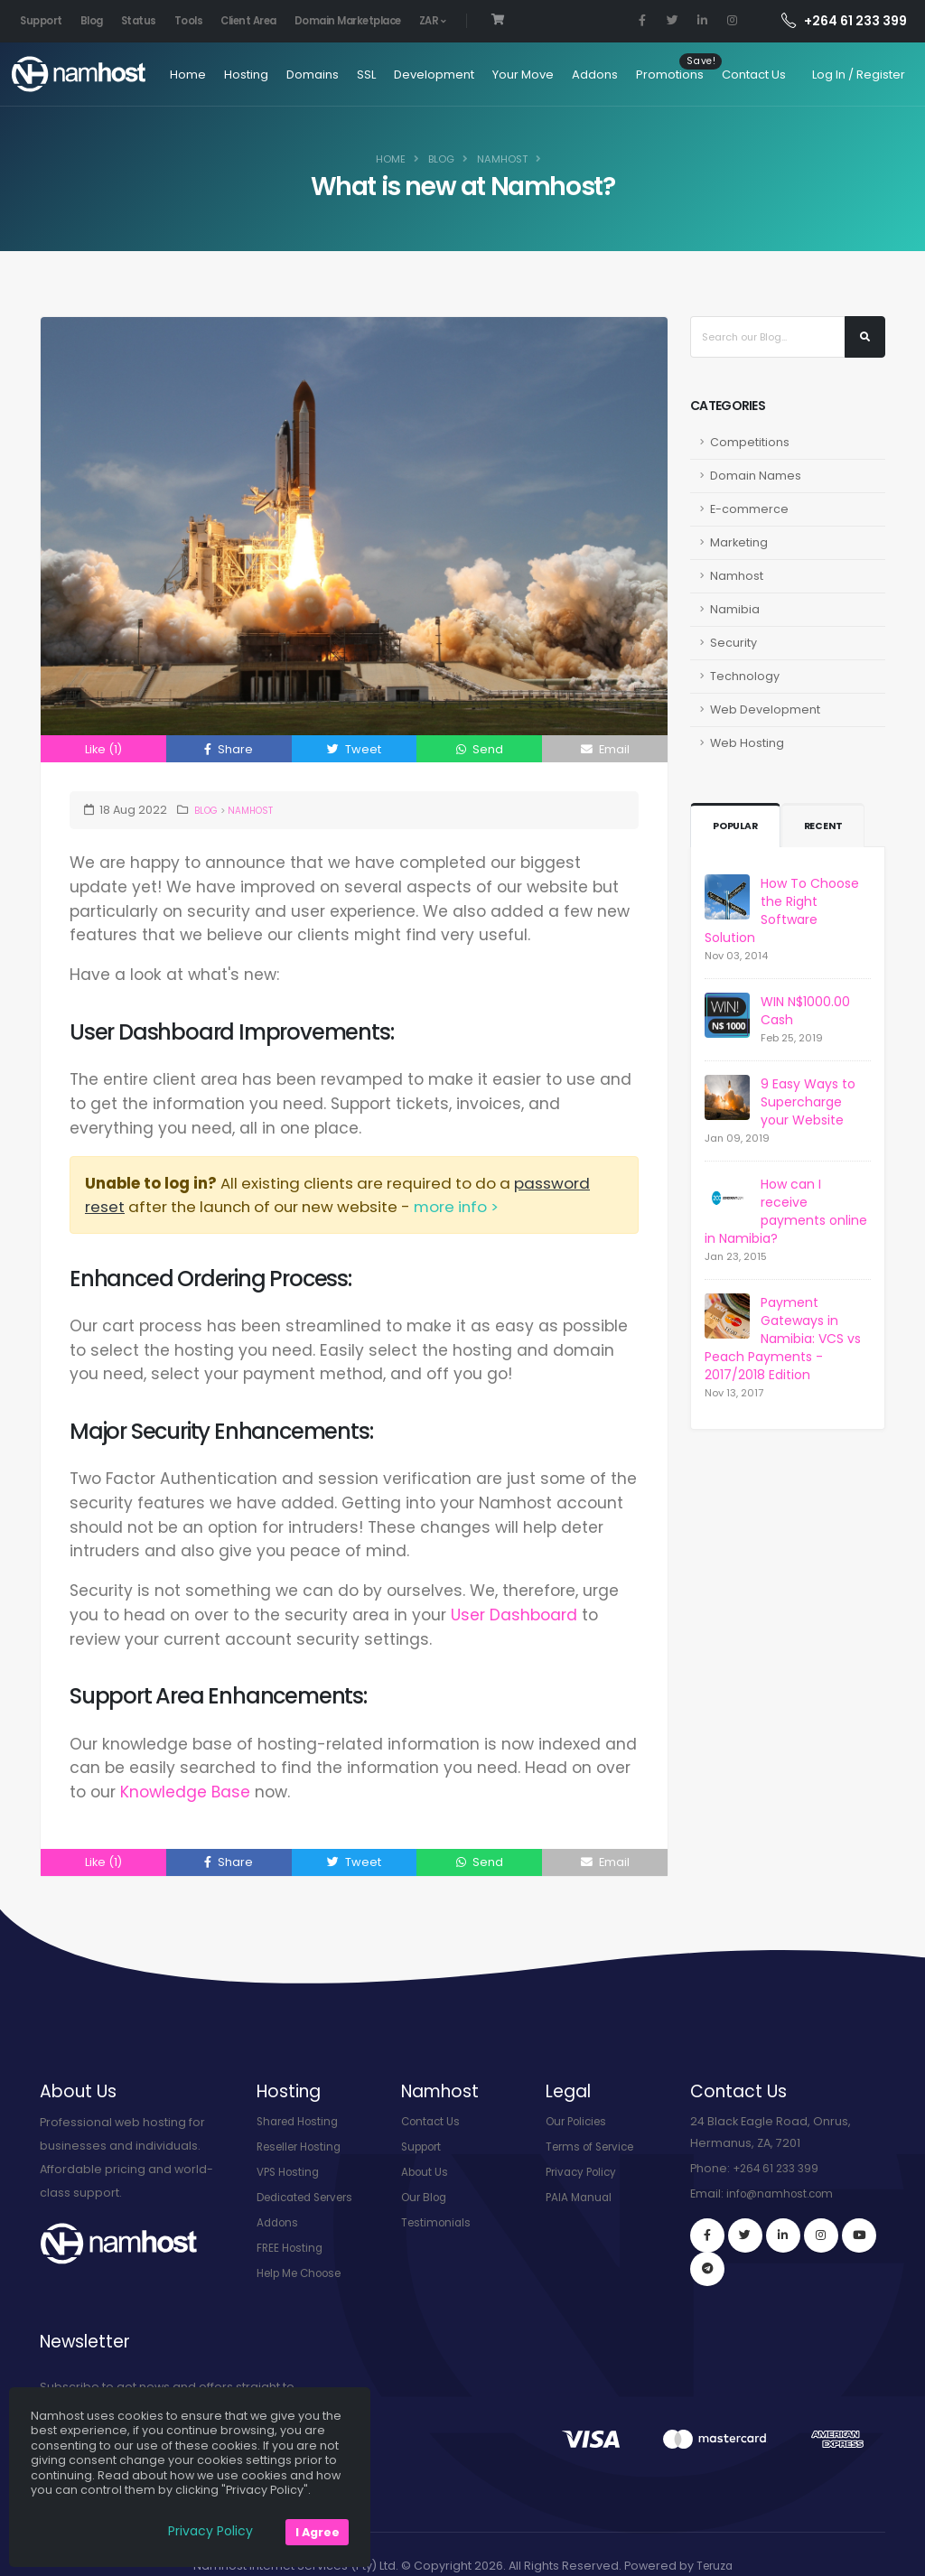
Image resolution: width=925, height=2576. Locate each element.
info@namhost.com (784, 2193)
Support (41, 21)
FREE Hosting (292, 2247)
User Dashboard (514, 1615)
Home (155, 74)
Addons (562, 74)
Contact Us (721, 74)
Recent (829, 826)
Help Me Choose (305, 2273)
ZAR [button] (432, 21)
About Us (426, 2171)
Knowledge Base (185, 1792)
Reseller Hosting (304, 2146)
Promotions (637, 74)
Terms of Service (595, 2146)
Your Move (490, 74)
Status (138, 21)
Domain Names (755, 475)
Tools (188, 21)
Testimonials (438, 2222)
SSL (333, 74)
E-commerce (749, 509)
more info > (456, 1207)
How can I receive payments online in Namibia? (786, 1211)
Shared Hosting (302, 2121)
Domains (280, 74)
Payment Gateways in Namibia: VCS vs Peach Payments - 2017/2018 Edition (783, 1338)
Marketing (739, 542)
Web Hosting (747, 743)
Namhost (502, 159)
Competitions (750, 442)
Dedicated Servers (312, 2197)
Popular (738, 826)
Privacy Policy (584, 2171)
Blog (91, 21)
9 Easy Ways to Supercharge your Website (808, 1102)
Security (733, 642)
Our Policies (580, 2121)
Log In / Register (858, 74)
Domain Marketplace (347, 21)
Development (401, 74)
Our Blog (426, 2197)
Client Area (248, 21)
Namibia (735, 609)
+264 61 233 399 (844, 21)
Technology (745, 676)
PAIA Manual (580, 2197)
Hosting (214, 74)
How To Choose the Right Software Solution (782, 910)
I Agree (317, 2532)
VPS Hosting (291, 2171)
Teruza (714, 2535)
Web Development (765, 709)
